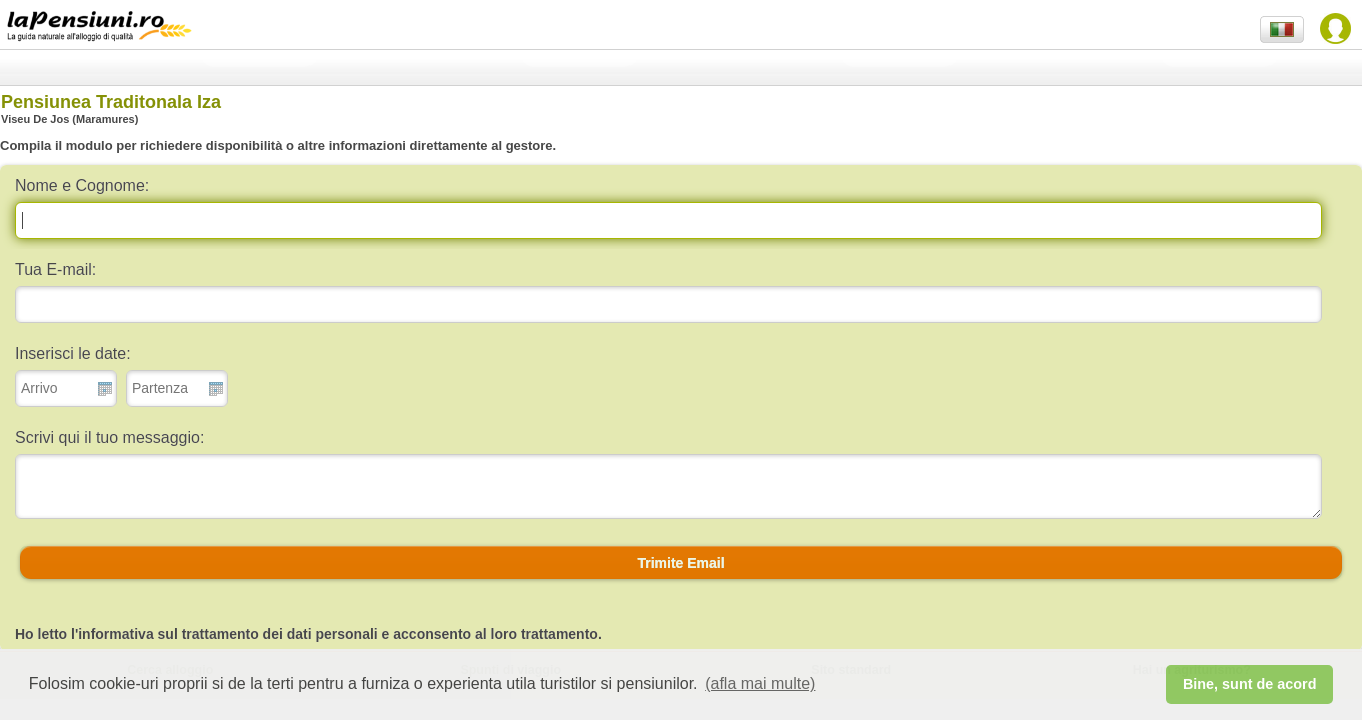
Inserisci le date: (73, 353)
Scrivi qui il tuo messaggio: (109, 437)
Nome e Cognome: (82, 185)
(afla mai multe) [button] (760, 683)
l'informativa (112, 634)
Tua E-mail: (55, 269)
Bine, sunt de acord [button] (1250, 684)
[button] (681, 563)
